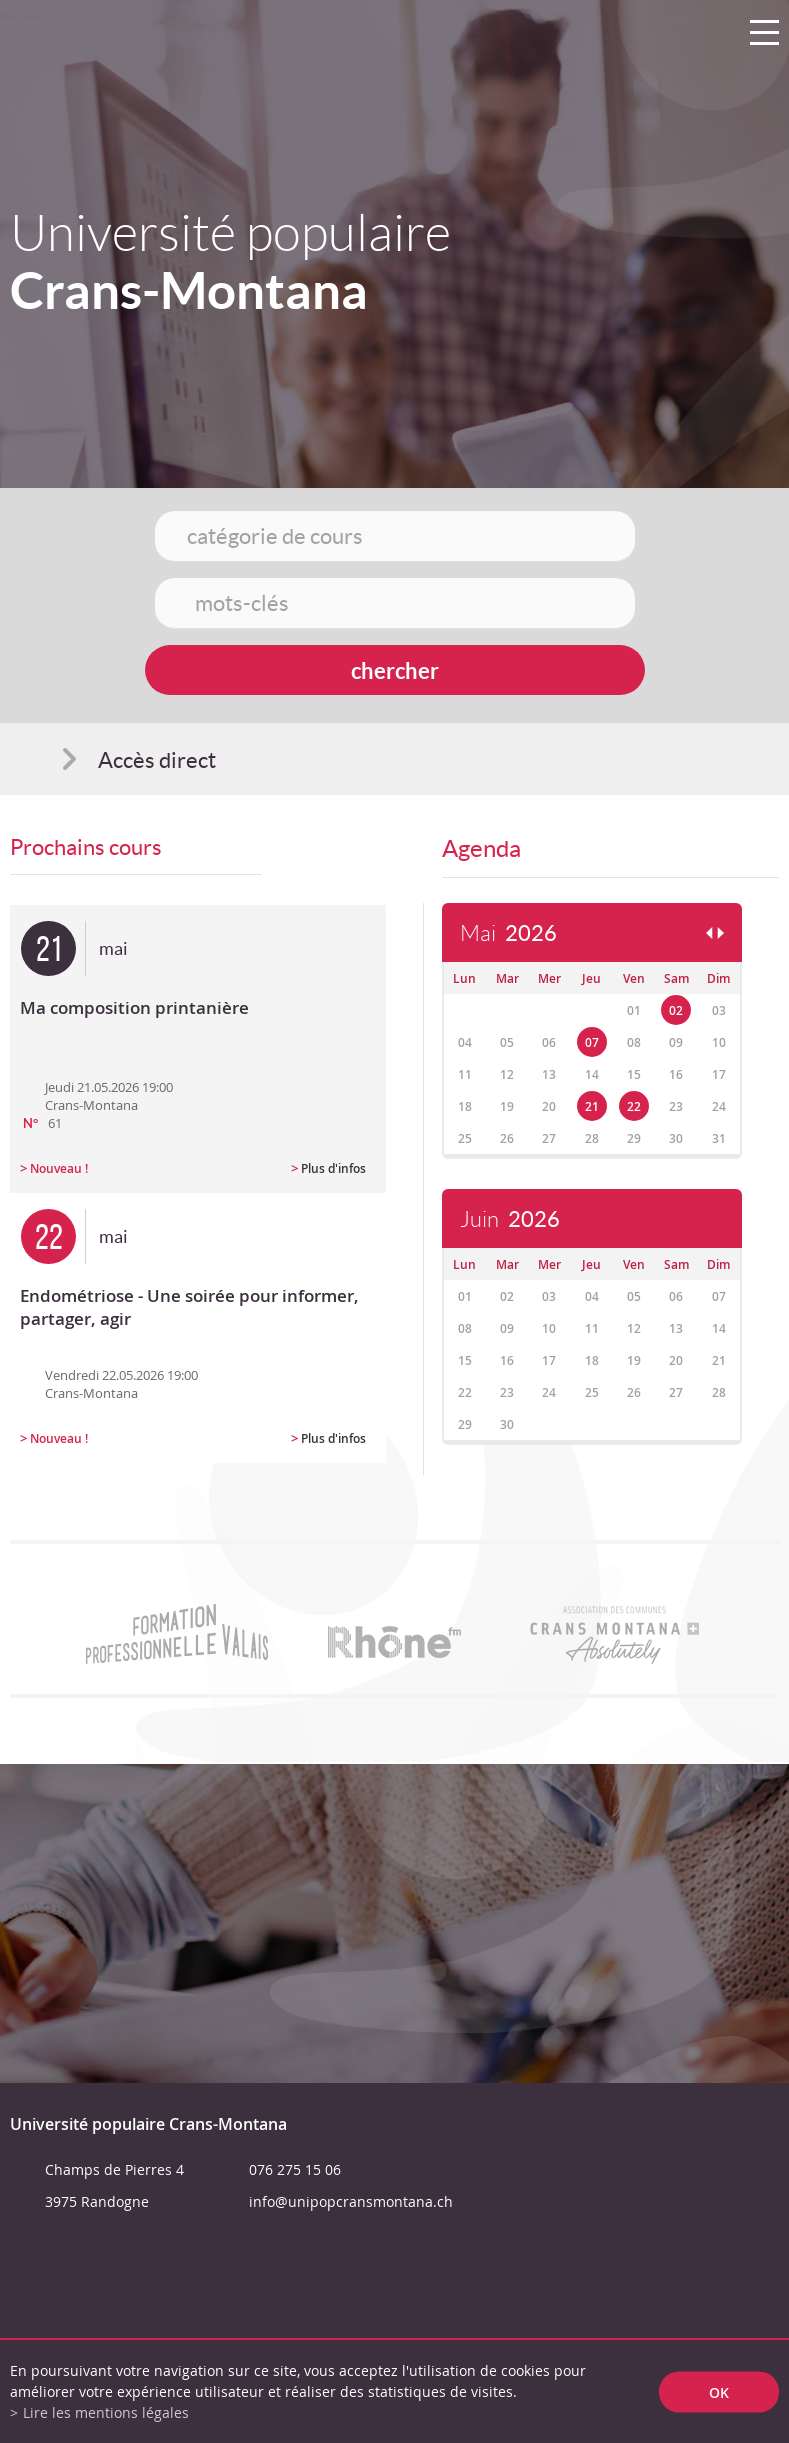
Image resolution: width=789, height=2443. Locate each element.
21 (592, 1106)
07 (592, 1042)
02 (676, 1010)
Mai (508, 933)
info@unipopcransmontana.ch (351, 2201)
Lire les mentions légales (106, 2412)
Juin (510, 1219)
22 (634, 1106)
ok (719, 2391)
